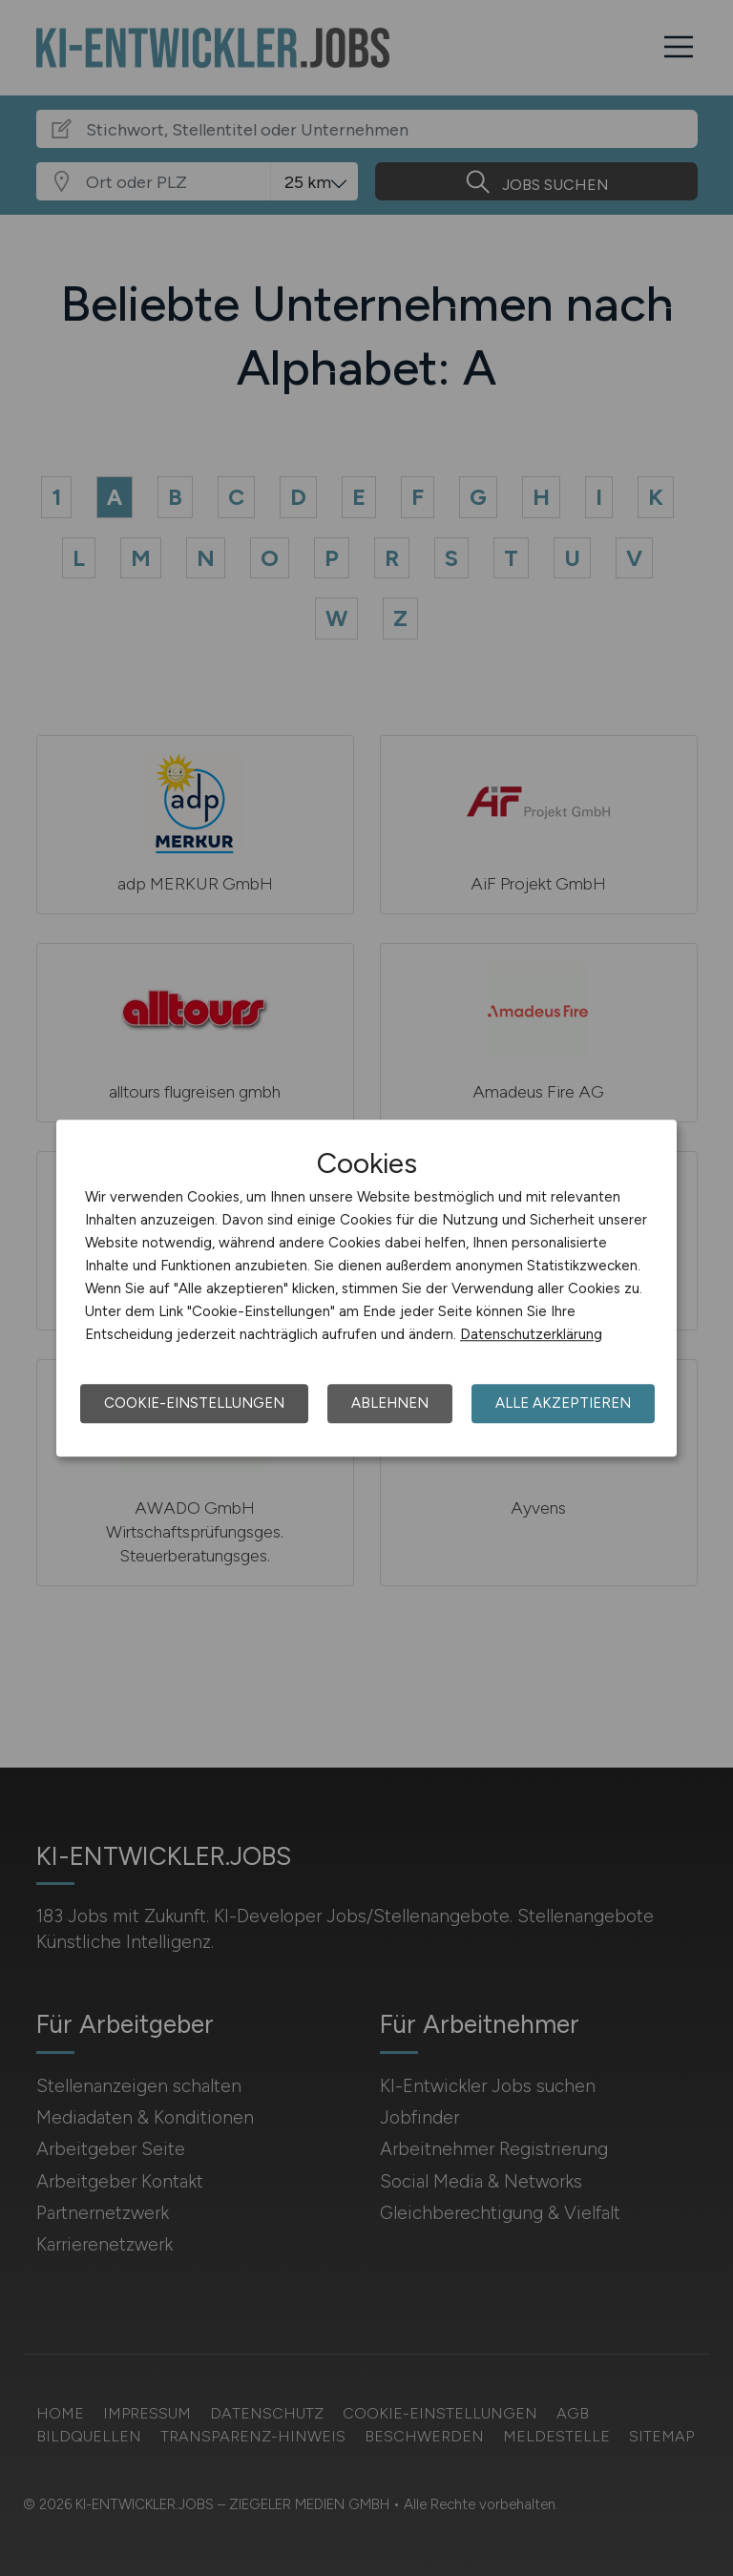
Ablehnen (390, 1403)
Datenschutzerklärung (531, 1334)
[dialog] (366, 1288)
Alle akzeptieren (563, 1403)
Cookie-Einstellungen (194, 1403)
